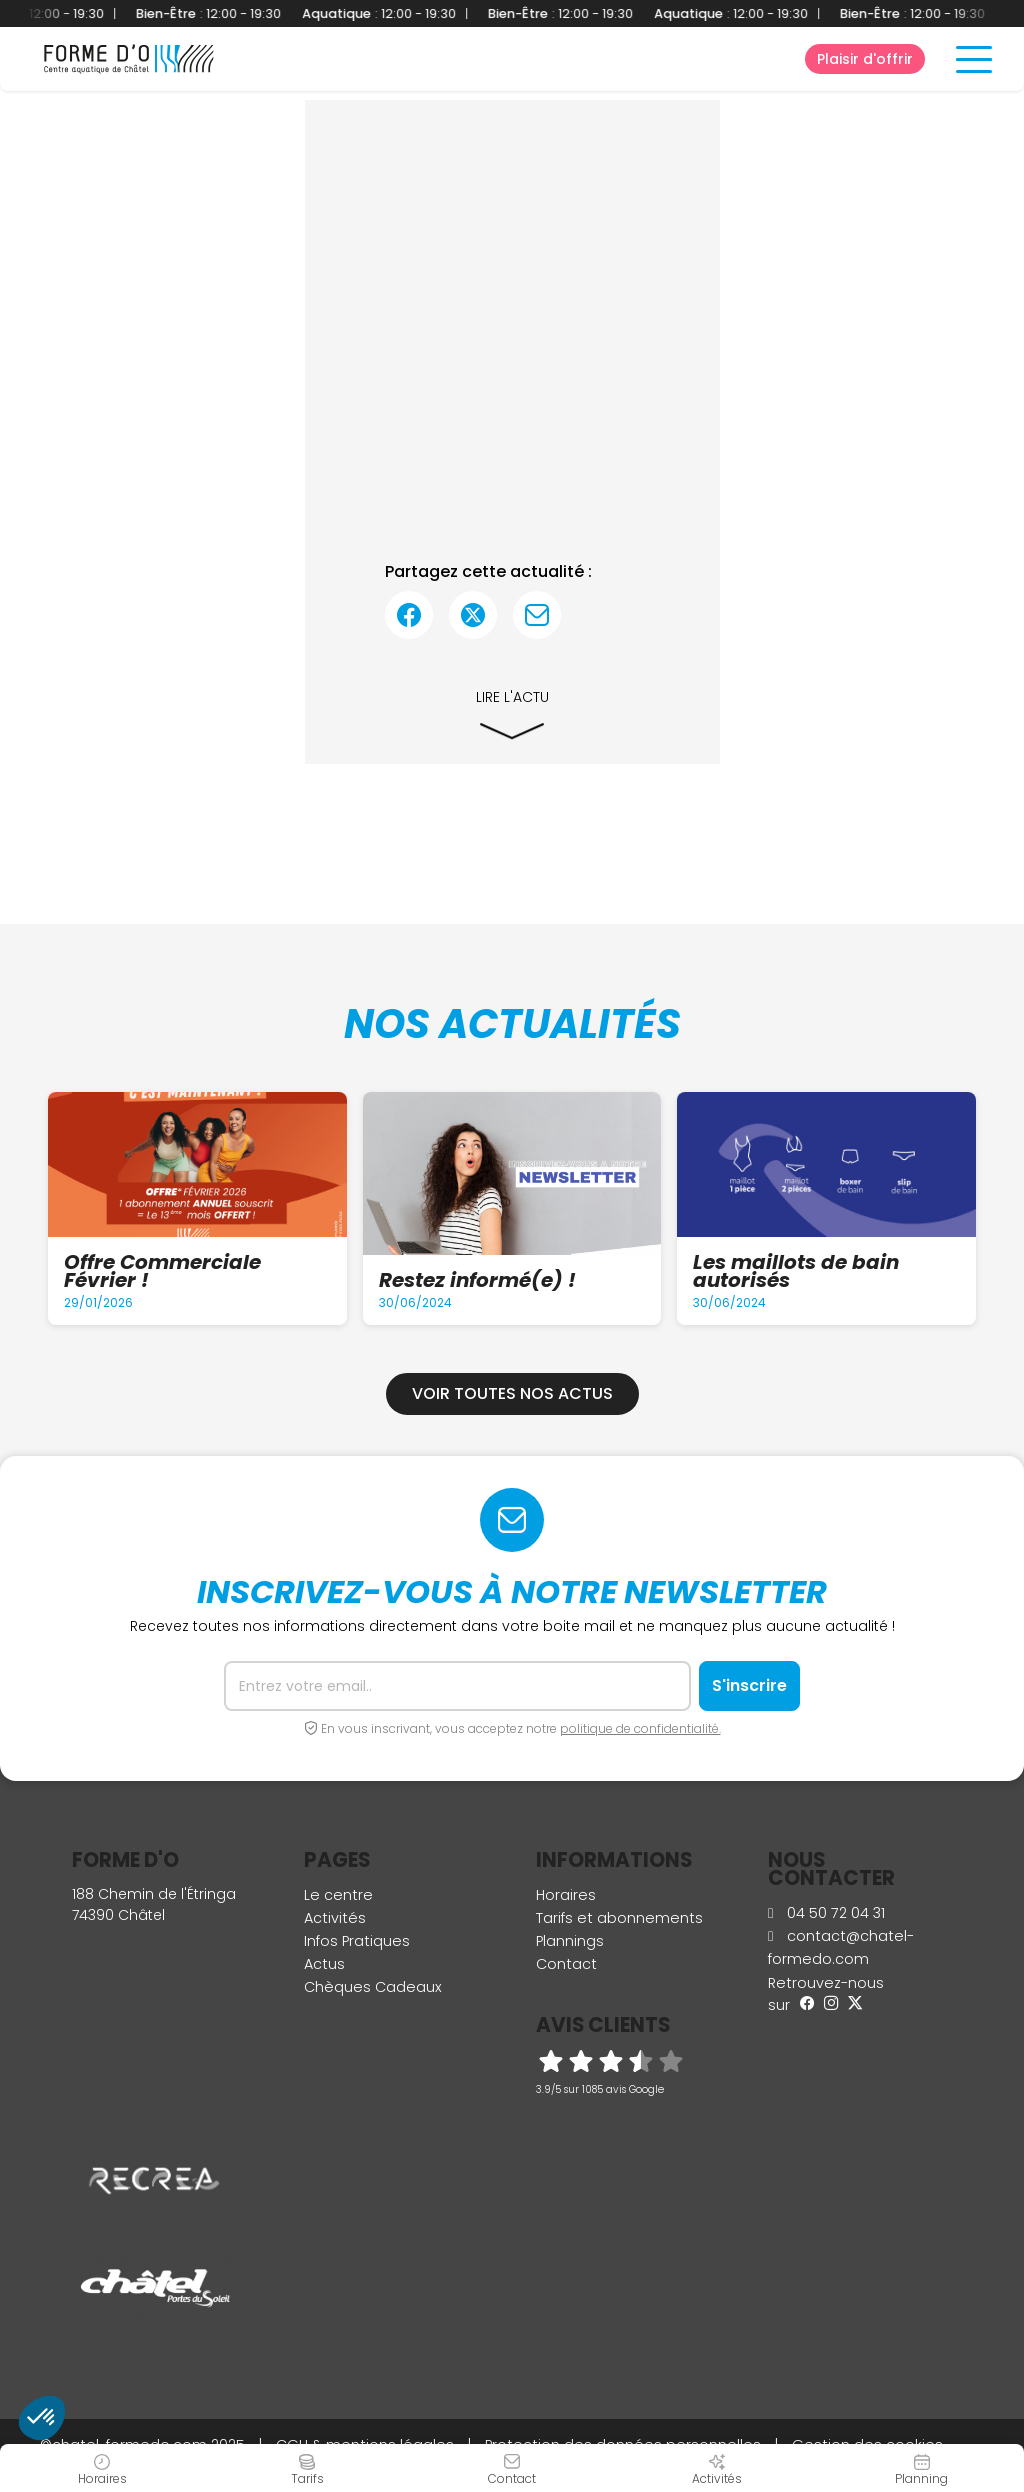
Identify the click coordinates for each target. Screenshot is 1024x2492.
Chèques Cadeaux (373, 1987)
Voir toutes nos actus (512, 1393)
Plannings (570, 1941)
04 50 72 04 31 (826, 1913)
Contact (566, 1964)
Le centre (338, 1895)
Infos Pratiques (357, 1941)
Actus (324, 1964)
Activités (335, 1918)
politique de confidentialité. (640, 1728)
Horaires (566, 1895)
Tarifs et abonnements (619, 1918)
